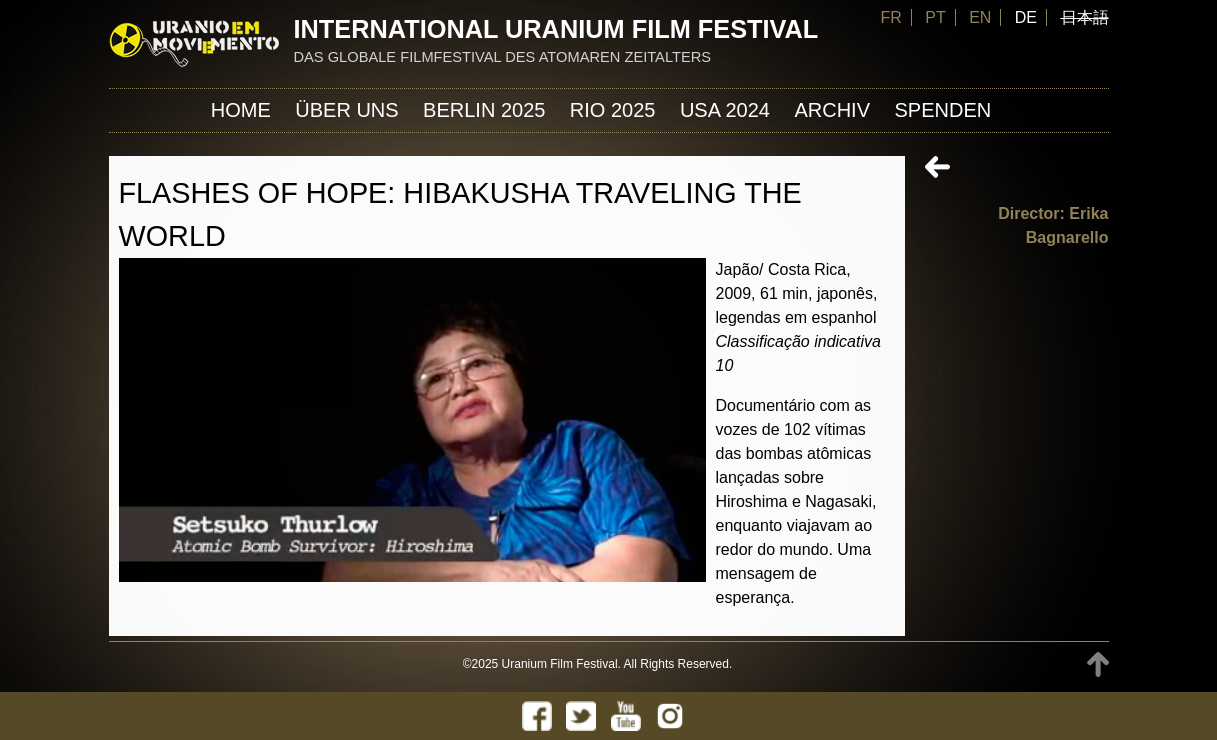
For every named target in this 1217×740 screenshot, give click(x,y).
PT (935, 17)
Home (241, 110)
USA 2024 (725, 110)
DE (1026, 17)
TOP (1098, 664)
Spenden (942, 110)
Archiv (832, 110)
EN (980, 17)
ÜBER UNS (346, 110)
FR (890, 17)
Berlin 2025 (484, 110)
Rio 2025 (613, 110)
